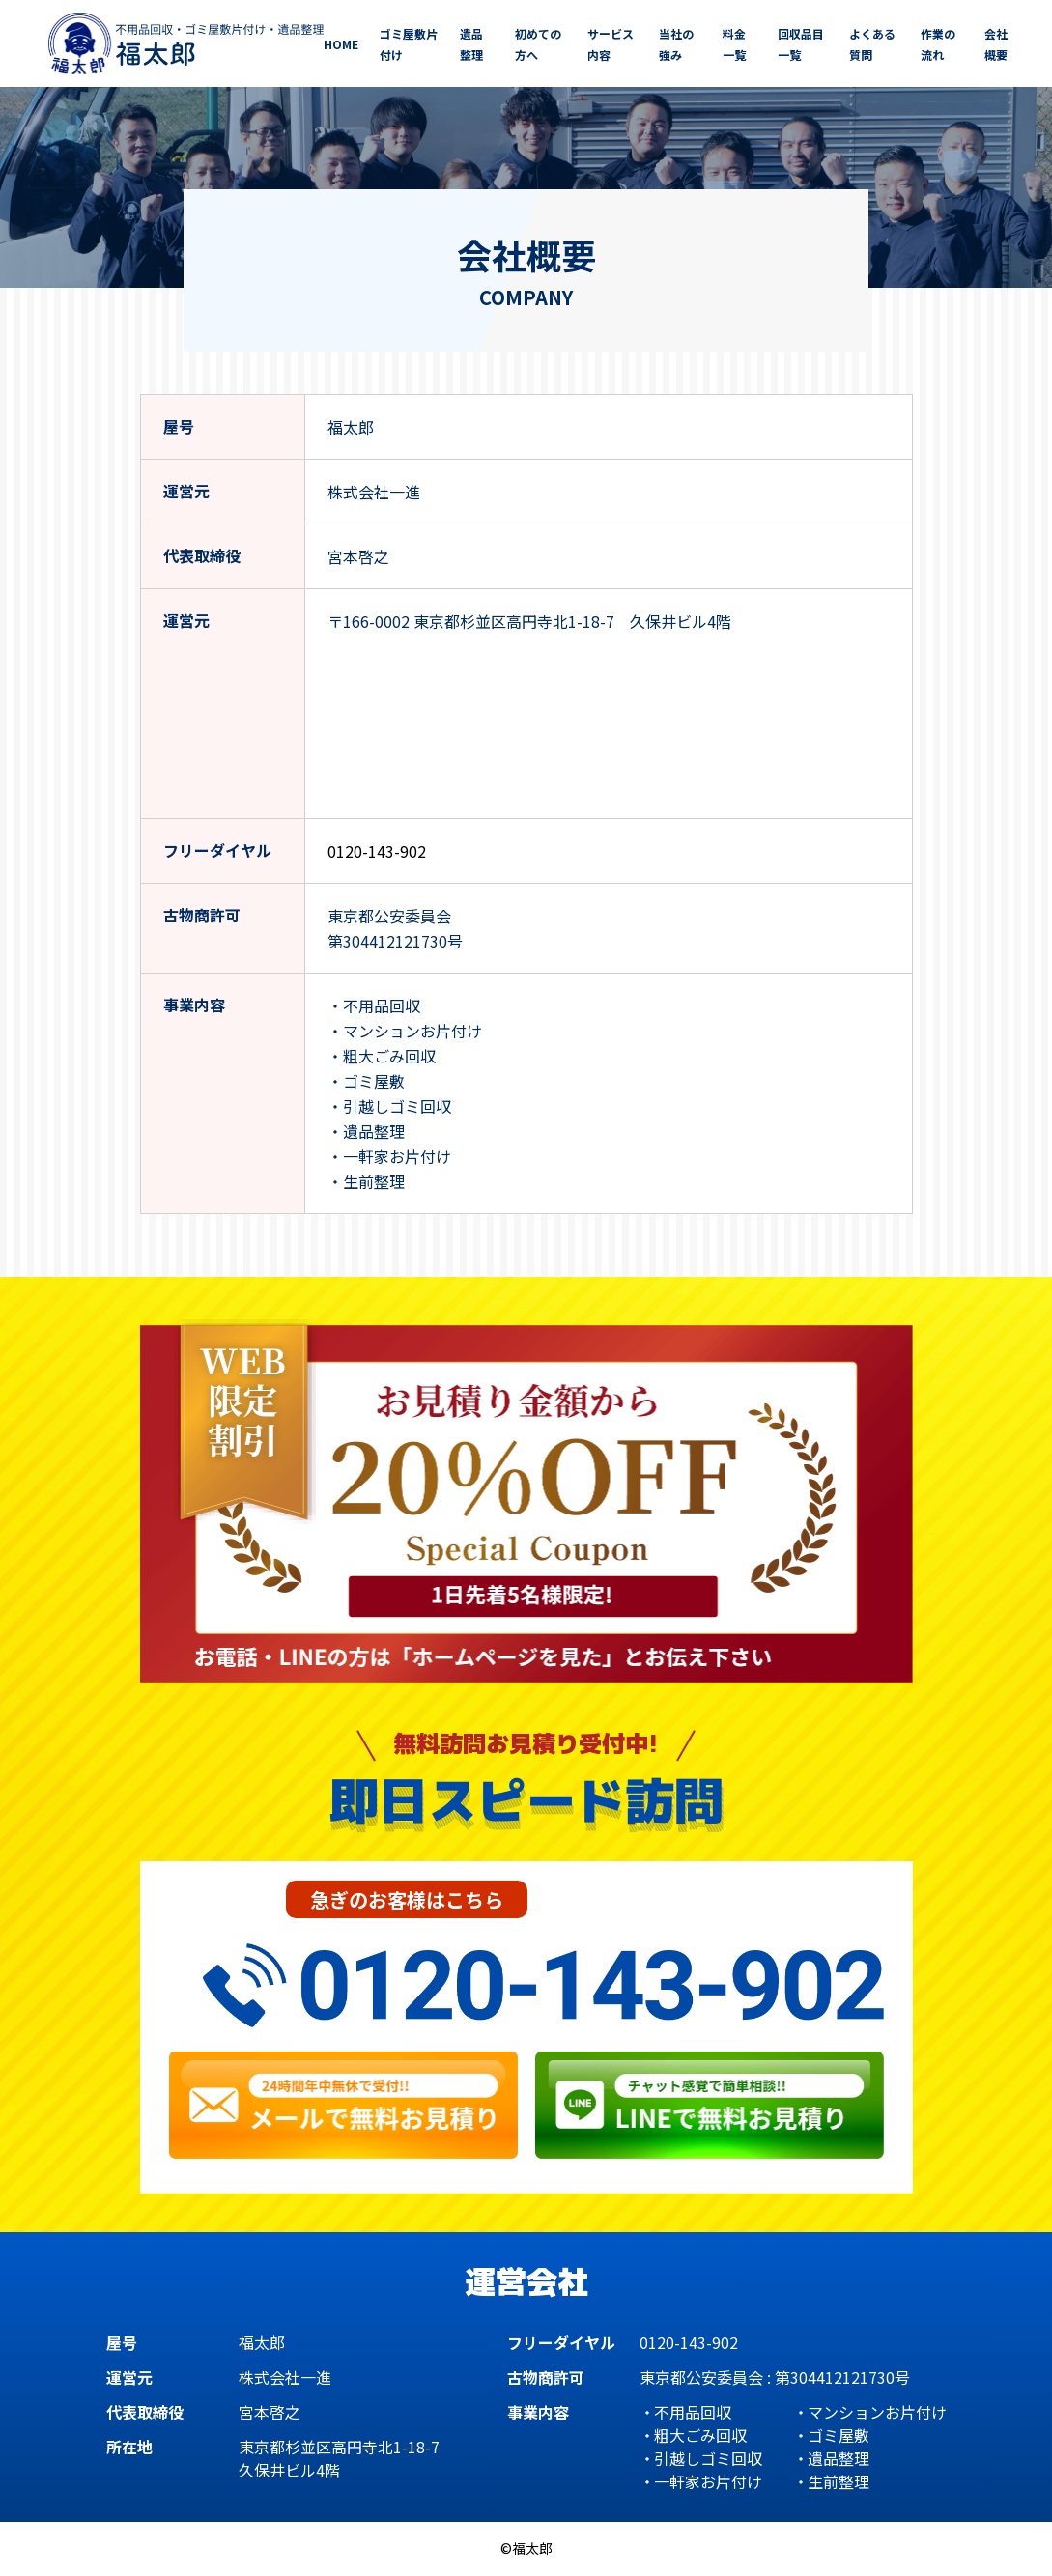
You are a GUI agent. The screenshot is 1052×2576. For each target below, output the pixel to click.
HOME (341, 44)
